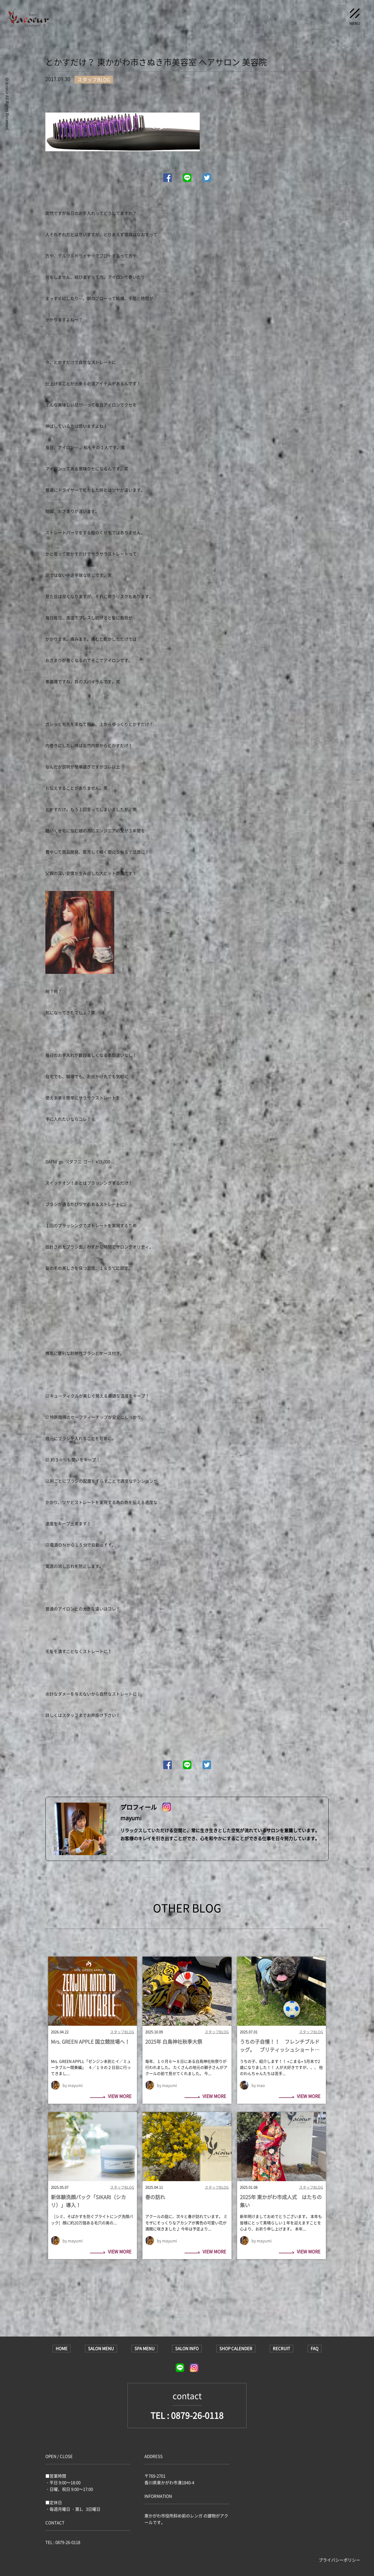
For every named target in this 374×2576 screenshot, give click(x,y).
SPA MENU (144, 2348)
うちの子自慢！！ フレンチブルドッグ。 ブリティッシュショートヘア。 (280, 2046)
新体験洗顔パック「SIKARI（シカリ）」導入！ (88, 2201)
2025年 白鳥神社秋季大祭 (173, 2041)
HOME (61, 2348)
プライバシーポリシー (339, 2560)
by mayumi (73, 2085)
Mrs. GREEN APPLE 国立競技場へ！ (90, 2041)
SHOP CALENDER (235, 2348)
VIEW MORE (110, 2096)
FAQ (314, 2348)
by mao (258, 2085)
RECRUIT (281, 2348)
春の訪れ (155, 2197)
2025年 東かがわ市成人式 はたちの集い (281, 2201)
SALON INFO (187, 2348)
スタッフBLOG (122, 2032)
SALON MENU (101, 2348)
